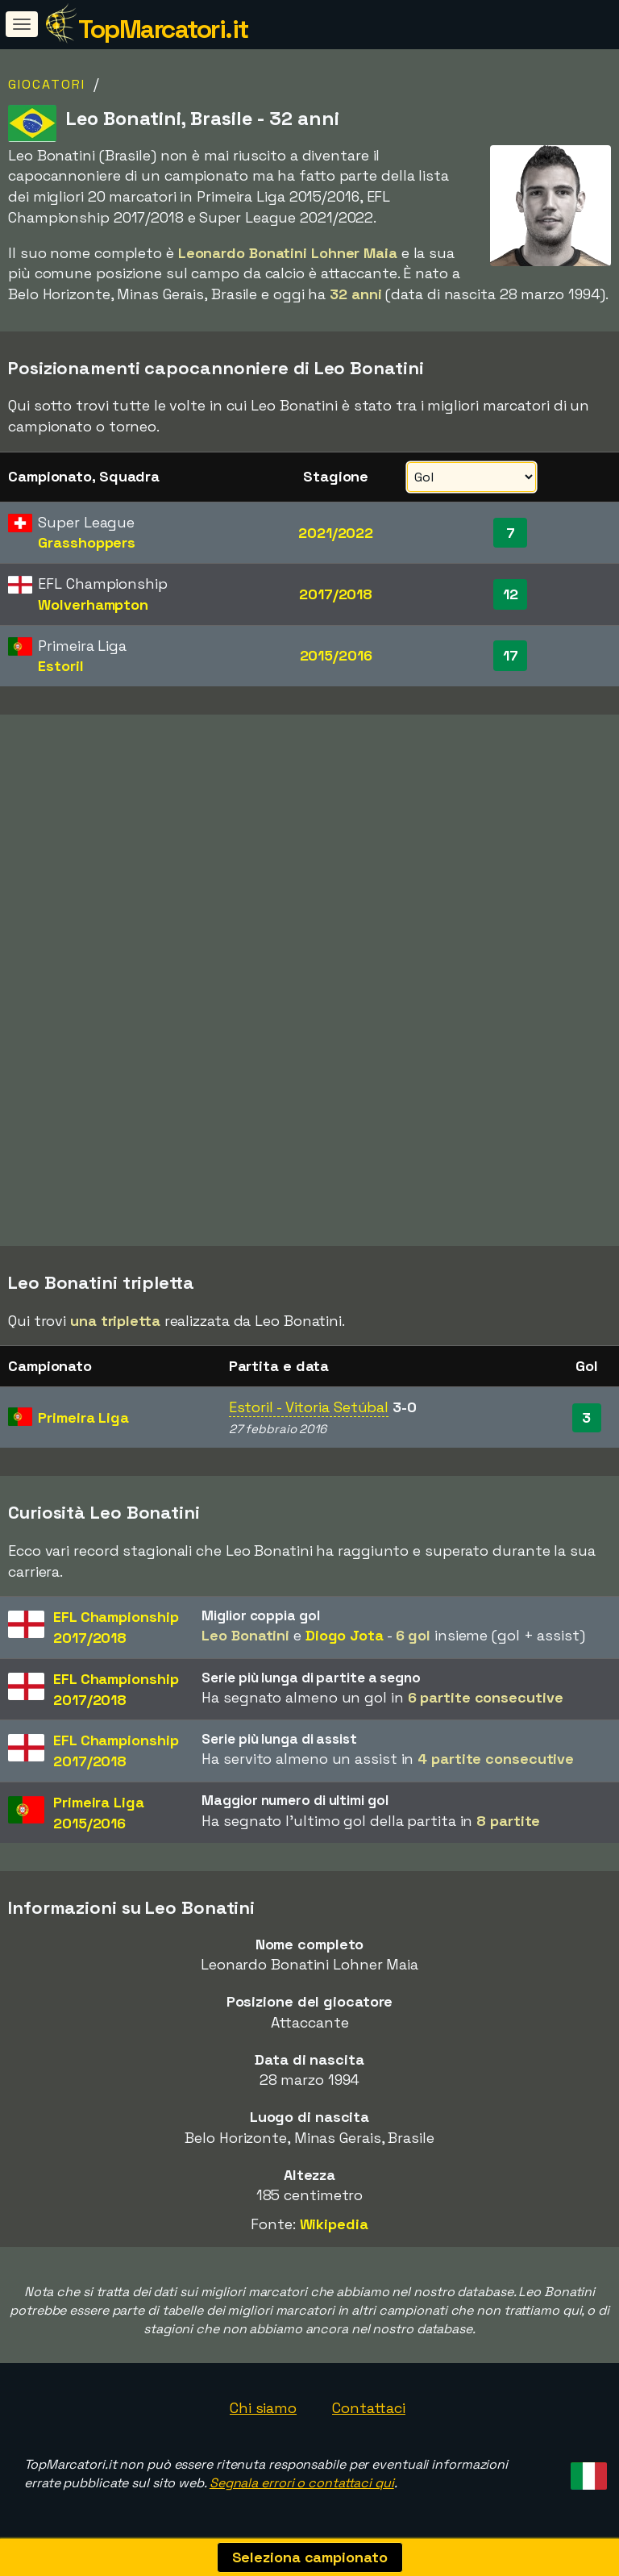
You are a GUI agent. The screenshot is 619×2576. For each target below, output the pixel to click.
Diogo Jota (344, 1635)
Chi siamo (263, 2408)
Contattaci (368, 2408)
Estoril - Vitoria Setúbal (309, 1407)
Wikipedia (334, 2224)
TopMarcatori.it (163, 29)
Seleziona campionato (310, 2557)
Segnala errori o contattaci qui (302, 2482)
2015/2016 (336, 655)
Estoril (60, 666)
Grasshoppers (86, 542)
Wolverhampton (93, 604)
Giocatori (46, 84)
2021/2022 (335, 532)
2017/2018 (335, 594)
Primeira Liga (83, 1417)
